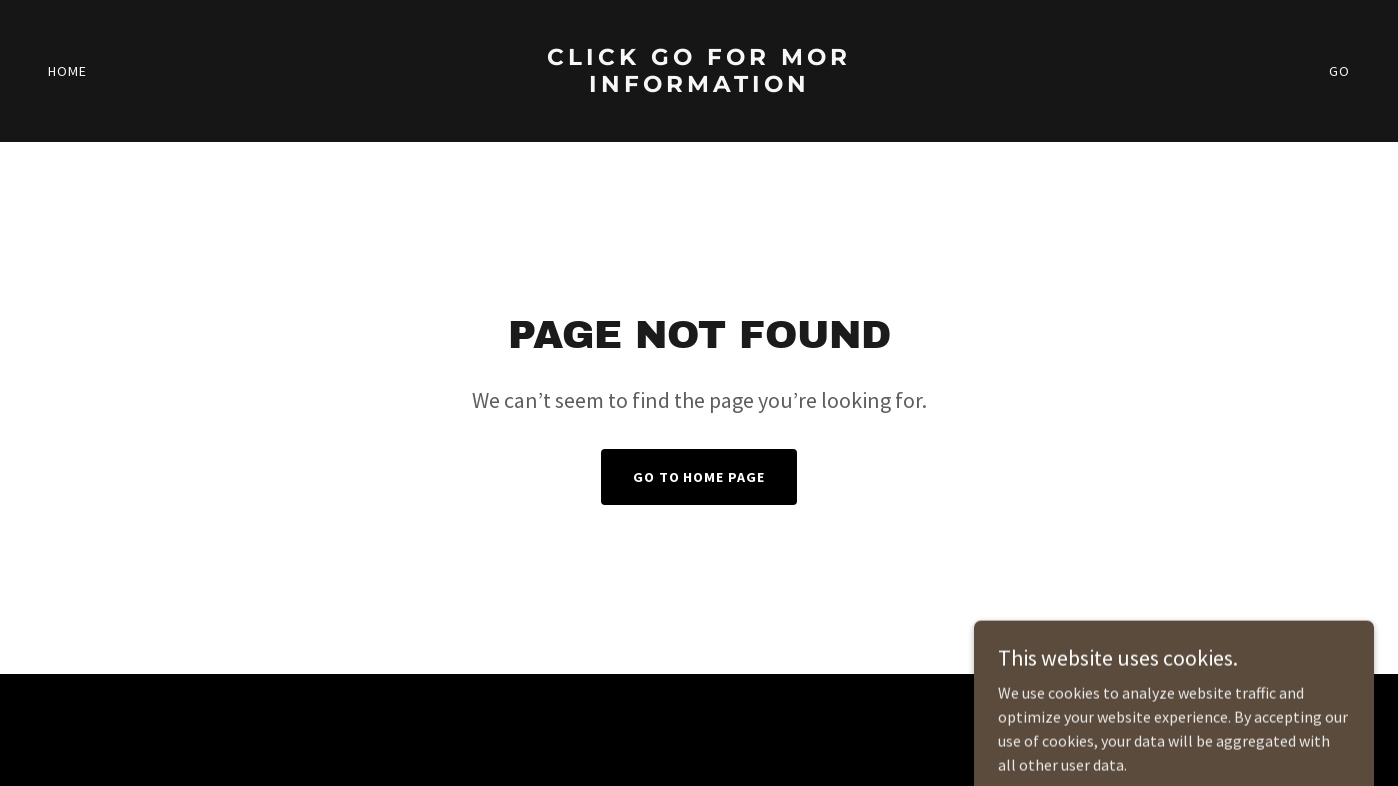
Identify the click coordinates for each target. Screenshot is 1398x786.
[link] (699, 114)
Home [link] (67, 71)
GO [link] (1339, 71)
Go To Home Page (699, 477)
